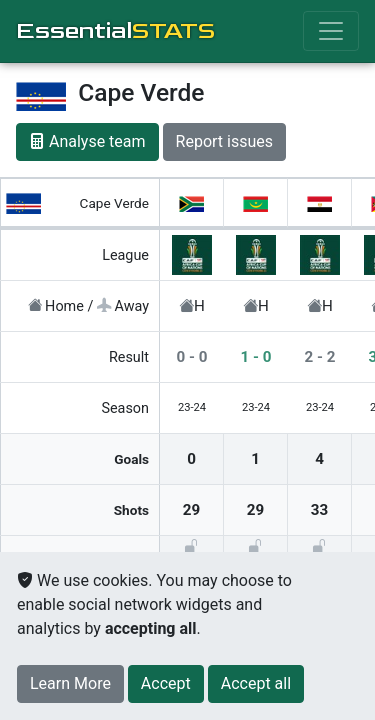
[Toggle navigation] (331, 31)
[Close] (166, 684)
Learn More (70, 683)
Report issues (224, 141)
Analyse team (87, 141)
